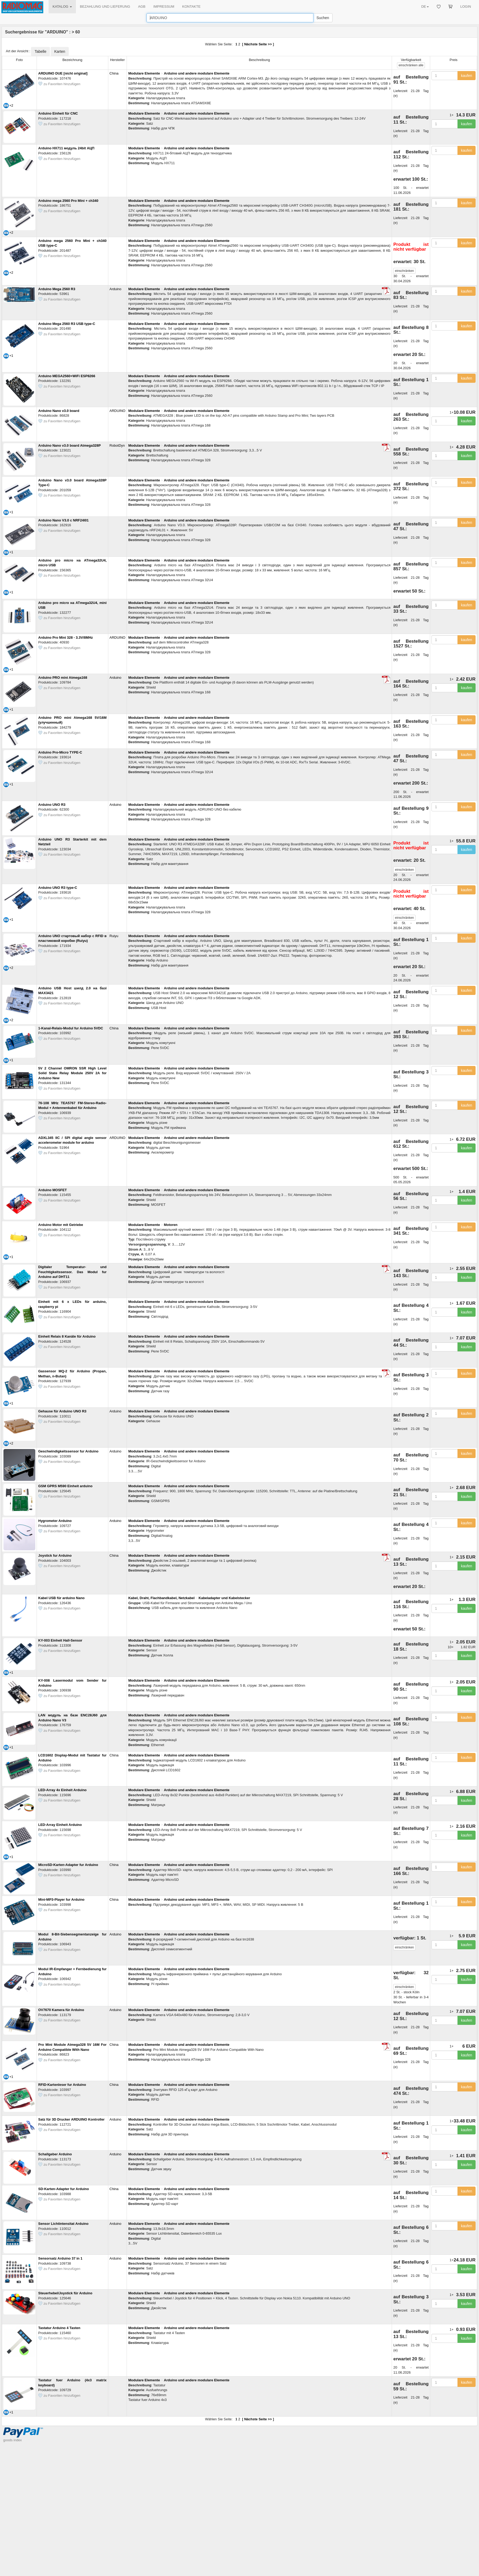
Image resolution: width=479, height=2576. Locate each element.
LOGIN (465, 6)
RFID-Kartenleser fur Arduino (62, 2085)
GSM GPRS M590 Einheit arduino (65, 1486)
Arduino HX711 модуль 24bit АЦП (66, 148)
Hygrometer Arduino (55, 1521)
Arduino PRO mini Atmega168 (62, 678)
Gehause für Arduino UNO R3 (62, 1411)
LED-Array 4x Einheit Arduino (62, 1790)
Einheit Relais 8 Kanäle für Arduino (67, 1336)
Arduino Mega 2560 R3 (56, 289)
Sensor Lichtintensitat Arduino (63, 2224)
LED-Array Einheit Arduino (60, 1825)
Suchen (323, 18)
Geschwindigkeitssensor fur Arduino (68, 1451)
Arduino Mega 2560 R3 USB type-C (66, 324)
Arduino (116, 289)
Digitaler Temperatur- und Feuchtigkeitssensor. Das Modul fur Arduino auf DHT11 (72, 1272)
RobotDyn (117, 445)
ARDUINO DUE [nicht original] (63, 73)
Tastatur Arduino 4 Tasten (59, 2328)
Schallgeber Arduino (55, 2154)
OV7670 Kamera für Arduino (61, 2010)
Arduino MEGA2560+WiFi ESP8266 (66, 376)
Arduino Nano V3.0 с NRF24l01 (63, 520)
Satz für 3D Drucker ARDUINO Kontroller (71, 2119)
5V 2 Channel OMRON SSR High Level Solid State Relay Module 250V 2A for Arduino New (72, 1073)
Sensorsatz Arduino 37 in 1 (60, 2258)
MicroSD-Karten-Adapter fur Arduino (68, 1865)
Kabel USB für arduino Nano (61, 1598)
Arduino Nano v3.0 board (58, 411)
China (114, 73)
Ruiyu (114, 936)
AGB (141, 6)
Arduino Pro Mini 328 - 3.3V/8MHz (65, 637)
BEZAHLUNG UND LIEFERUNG (105, 6)
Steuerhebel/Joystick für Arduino (65, 2293)
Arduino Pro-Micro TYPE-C (60, 752)
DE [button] (425, 6)
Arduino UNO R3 (52, 805)
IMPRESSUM (163, 6)
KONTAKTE (191, 6)
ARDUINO (118, 411)
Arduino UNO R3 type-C (57, 888)
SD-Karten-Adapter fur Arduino (63, 2189)
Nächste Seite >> (258, 44)
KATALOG (62, 6)
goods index (12, 2440)
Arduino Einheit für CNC (58, 113)
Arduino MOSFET (52, 1190)
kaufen (466, 75)
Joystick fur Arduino (55, 1555)
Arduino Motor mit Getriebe (60, 1225)
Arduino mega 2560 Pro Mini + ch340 (68, 201)
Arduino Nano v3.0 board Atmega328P (69, 445)
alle (411, 65)
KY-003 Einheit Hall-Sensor (60, 1640)
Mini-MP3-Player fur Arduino (61, 1899)
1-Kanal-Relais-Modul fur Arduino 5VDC (70, 1028)
